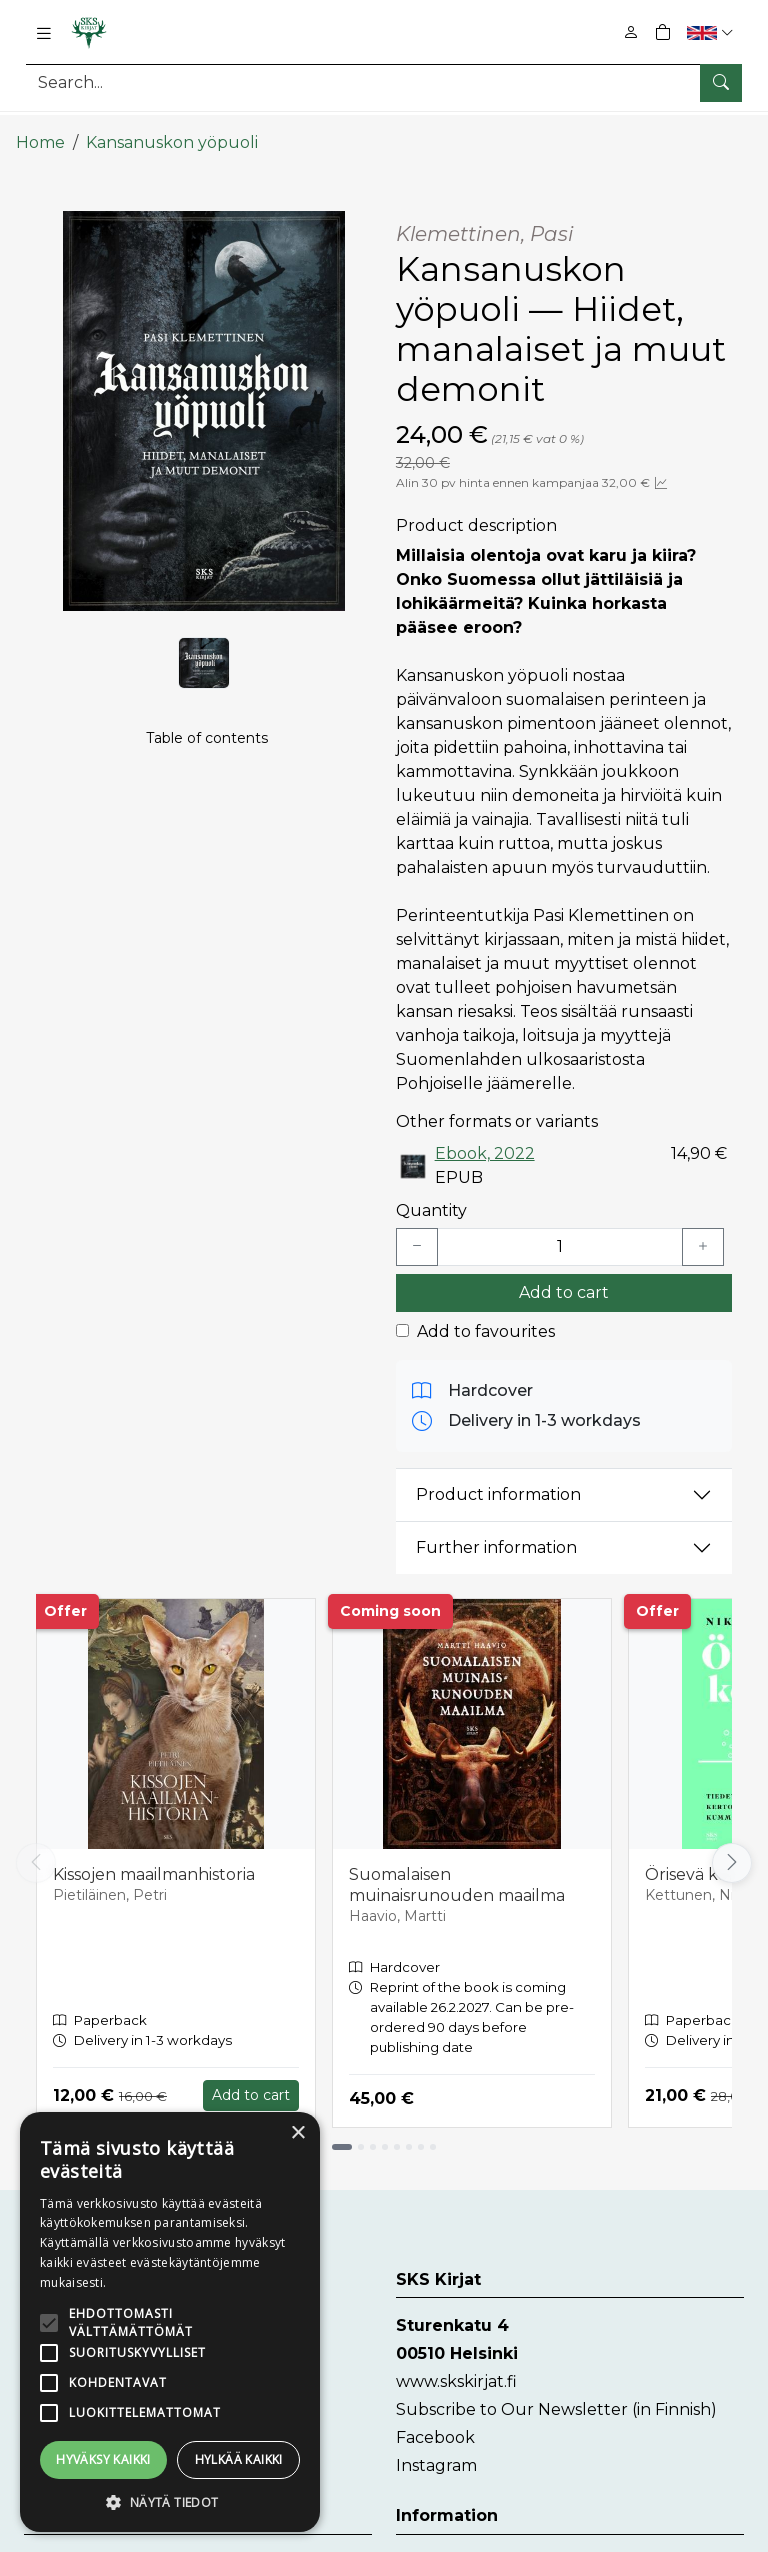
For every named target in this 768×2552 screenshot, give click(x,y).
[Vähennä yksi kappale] (417, 1232)
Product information (498, 1480)
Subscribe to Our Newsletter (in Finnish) (556, 2395)
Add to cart (564, 1277)
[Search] (384, 82)
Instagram (436, 2451)
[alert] (170, 2322)
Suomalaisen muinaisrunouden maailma (457, 1870)
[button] (712, 32)
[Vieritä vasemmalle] (36, 1848)
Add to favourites (486, 1316)
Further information (496, 1533)
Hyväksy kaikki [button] (103, 2459)
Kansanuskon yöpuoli (172, 127)
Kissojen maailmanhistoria (154, 1859)
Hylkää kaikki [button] (239, 2459)
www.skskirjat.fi (456, 2367)
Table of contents (207, 731)
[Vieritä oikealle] (732, 1848)
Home (40, 127)
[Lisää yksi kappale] (703, 1232)
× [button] (297, 2133)
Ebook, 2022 (485, 1138)
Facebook (435, 2423)
